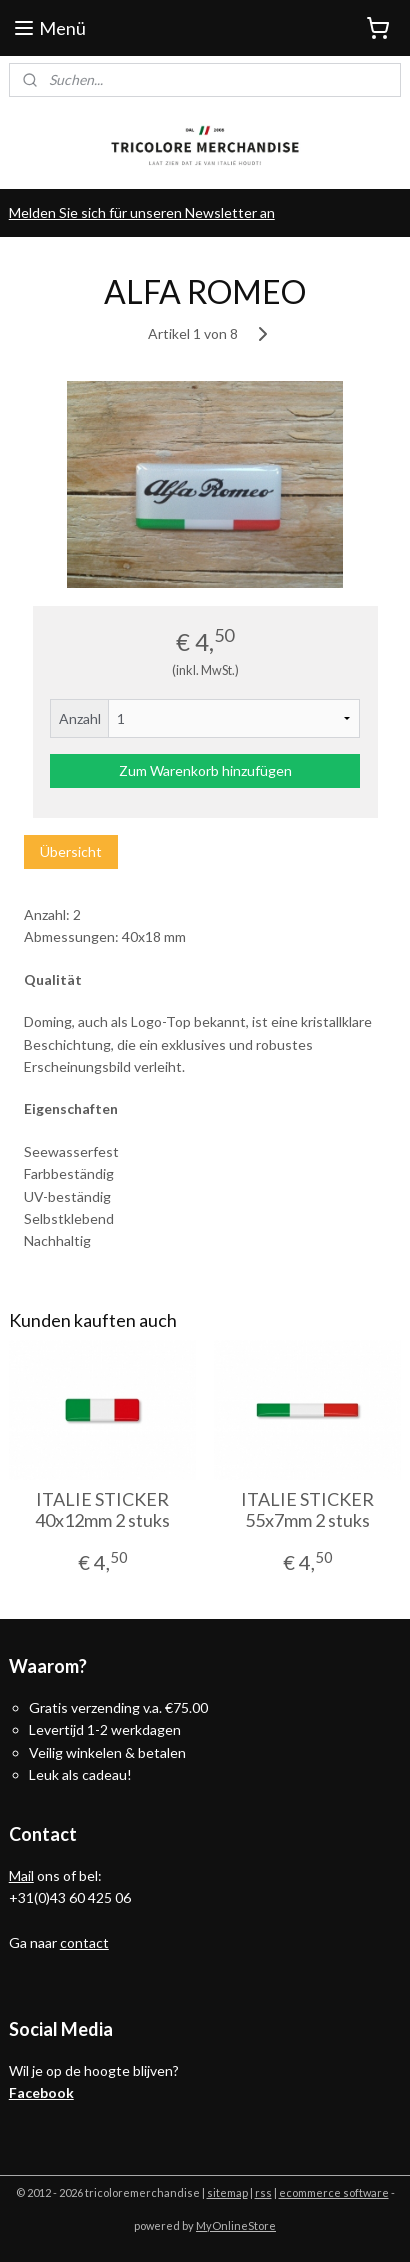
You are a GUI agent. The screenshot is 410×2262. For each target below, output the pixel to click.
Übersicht (71, 851)
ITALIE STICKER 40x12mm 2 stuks (102, 1509)
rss (263, 2192)
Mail (21, 1875)
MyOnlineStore (236, 2225)
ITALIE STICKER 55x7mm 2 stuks (307, 1509)
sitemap (227, 2192)
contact (84, 1942)
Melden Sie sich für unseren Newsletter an (142, 212)
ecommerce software (334, 2192)
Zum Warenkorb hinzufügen (205, 770)
